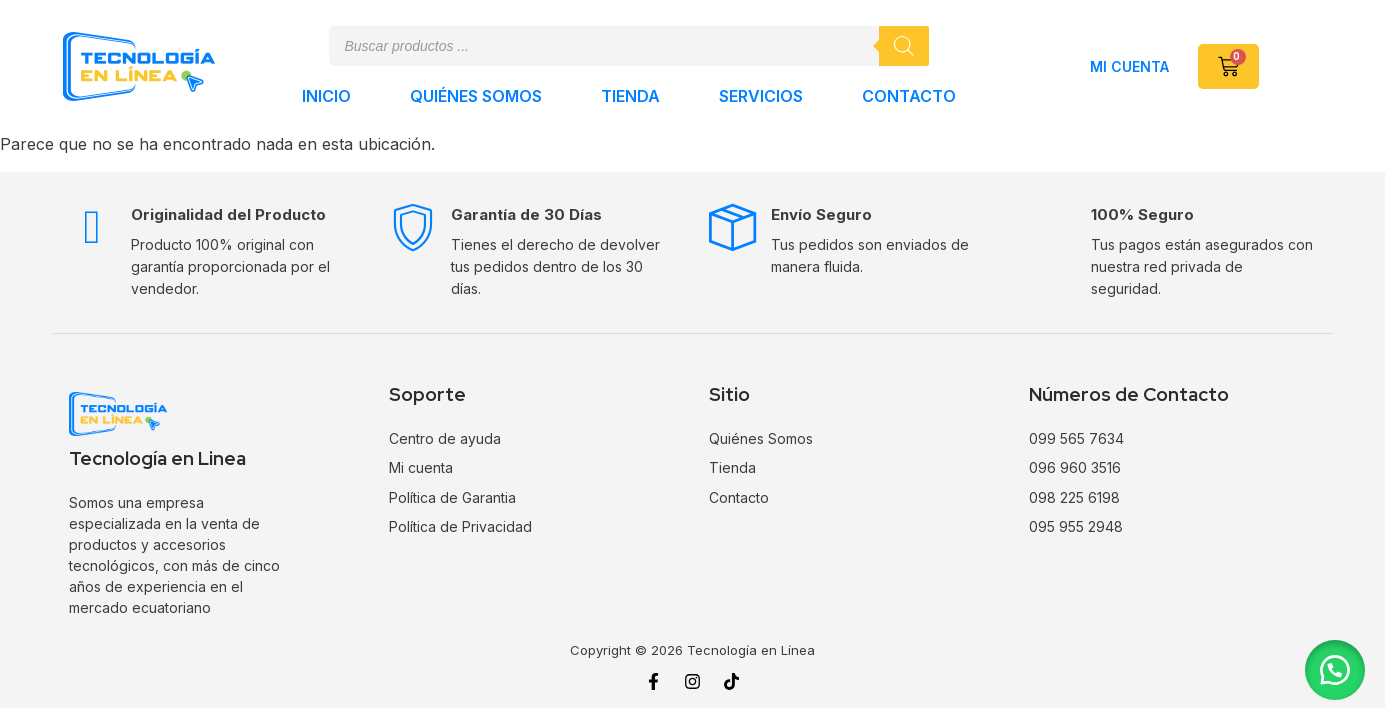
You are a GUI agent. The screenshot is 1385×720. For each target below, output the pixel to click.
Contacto (909, 96)
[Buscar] (904, 46)
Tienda (630, 96)
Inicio (326, 96)
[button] (1335, 670)
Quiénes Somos (476, 96)
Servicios (761, 96)
